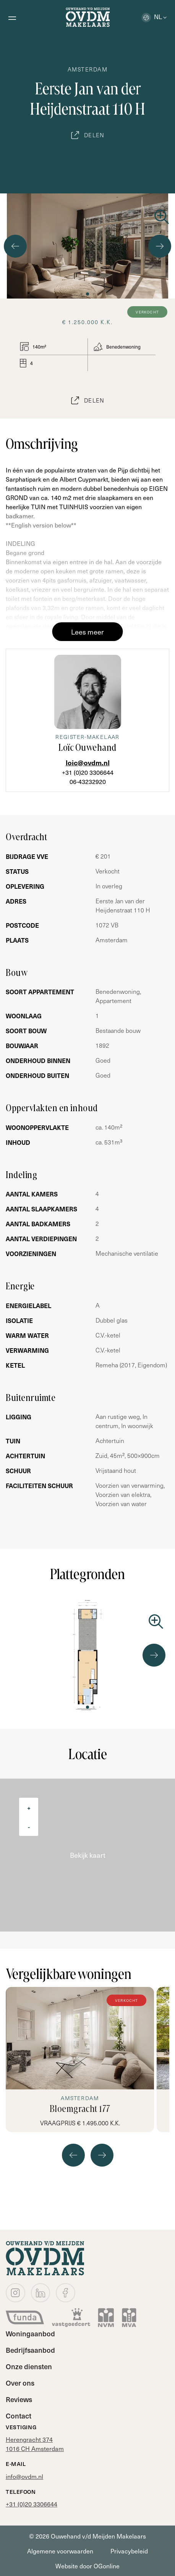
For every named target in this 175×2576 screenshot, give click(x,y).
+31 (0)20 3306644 (87, 772)
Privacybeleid (129, 2550)
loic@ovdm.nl (88, 762)
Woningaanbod (30, 2333)
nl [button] (151, 16)
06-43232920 (88, 781)
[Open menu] (12, 17)
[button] (81, 294)
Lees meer (87, 632)
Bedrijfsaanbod (30, 2350)
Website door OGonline (87, 2565)
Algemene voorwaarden (60, 2550)
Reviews (19, 2399)
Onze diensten (29, 2366)
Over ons (20, 2383)
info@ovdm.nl (24, 2476)
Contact (18, 2415)
